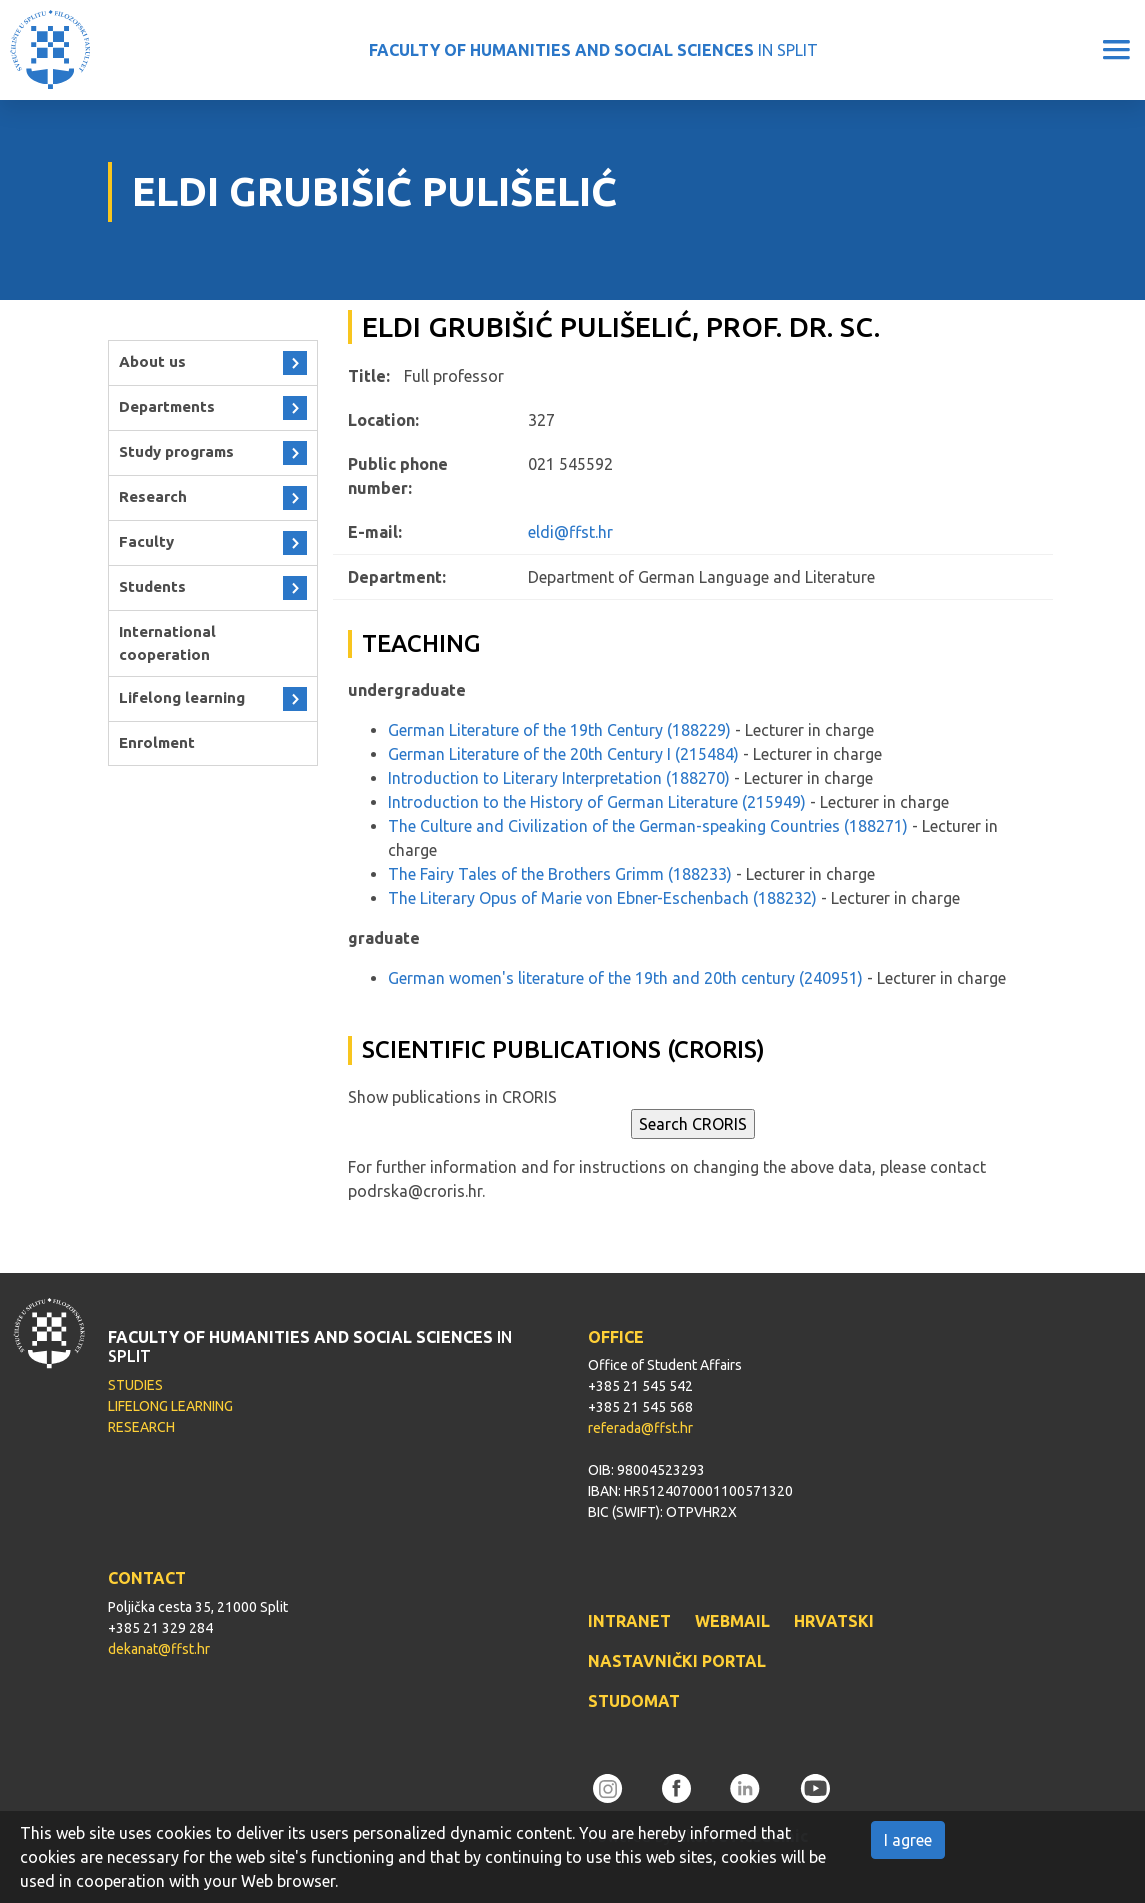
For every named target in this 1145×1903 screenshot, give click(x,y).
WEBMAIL (732, 1621)
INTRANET (629, 1621)
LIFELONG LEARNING (170, 1406)
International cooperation (167, 643)
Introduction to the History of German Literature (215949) (597, 802)
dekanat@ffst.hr (159, 1649)
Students (152, 586)
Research (153, 496)
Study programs (176, 451)
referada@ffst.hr (640, 1428)
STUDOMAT (634, 1701)
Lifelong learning (182, 697)
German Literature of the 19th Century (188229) (559, 730)
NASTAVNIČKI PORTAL (677, 1661)
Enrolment (157, 742)
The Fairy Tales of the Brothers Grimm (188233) (560, 874)
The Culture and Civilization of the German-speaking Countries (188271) (648, 826)
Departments (167, 406)
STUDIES (135, 1385)
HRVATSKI (834, 1621)
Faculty (146, 541)
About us (152, 361)
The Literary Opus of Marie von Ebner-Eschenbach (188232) (602, 898)
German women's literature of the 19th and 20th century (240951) (625, 978)
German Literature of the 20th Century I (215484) (563, 754)
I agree (908, 1840)
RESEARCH (141, 1427)
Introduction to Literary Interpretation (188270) (559, 778)
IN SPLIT (593, 50)
